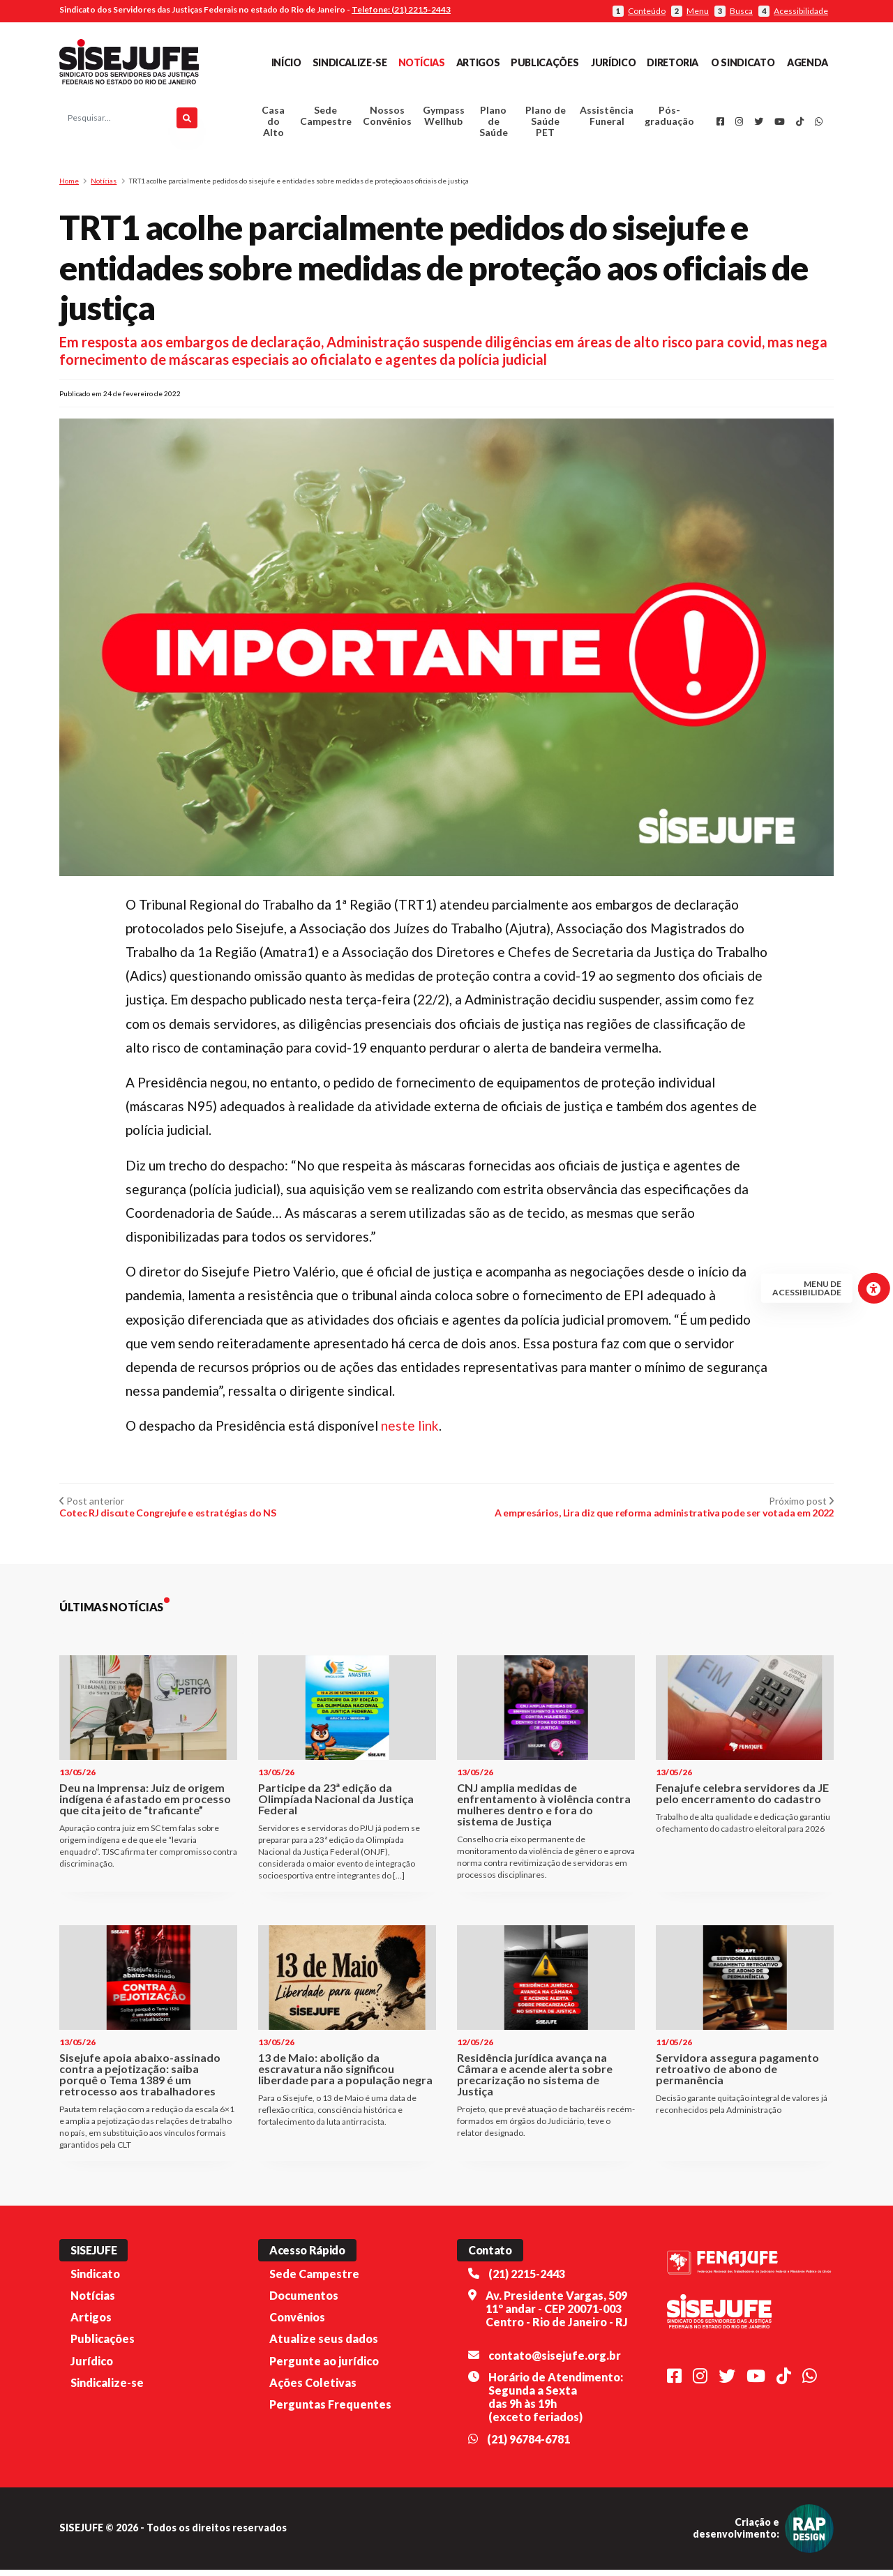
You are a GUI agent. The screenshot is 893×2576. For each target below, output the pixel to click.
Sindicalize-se (350, 62)
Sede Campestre (326, 118)
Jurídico (613, 62)
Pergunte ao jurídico (324, 2366)
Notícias (421, 62)
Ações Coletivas (313, 2388)
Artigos (478, 62)
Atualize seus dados (323, 2344)
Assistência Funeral (606, 118)
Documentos (303, 2301)
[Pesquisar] (187, 121)
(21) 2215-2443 (526, 2280)
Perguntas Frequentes (330, 2410)
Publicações (544, 62)
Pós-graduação (669, 118)
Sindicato (95, 2280)
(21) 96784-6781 (528, 2444)
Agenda (807, 62)
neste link (410, 1432)
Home (69, 187)
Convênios (297, 2323)
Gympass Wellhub (444, 118)
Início (286, 62)
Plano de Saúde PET (545, 124)
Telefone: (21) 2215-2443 (401, 9)
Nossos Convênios (387, 118)
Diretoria (672, 62)
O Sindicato (742, 62)
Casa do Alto (273, 124)
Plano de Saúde (493, 124)
